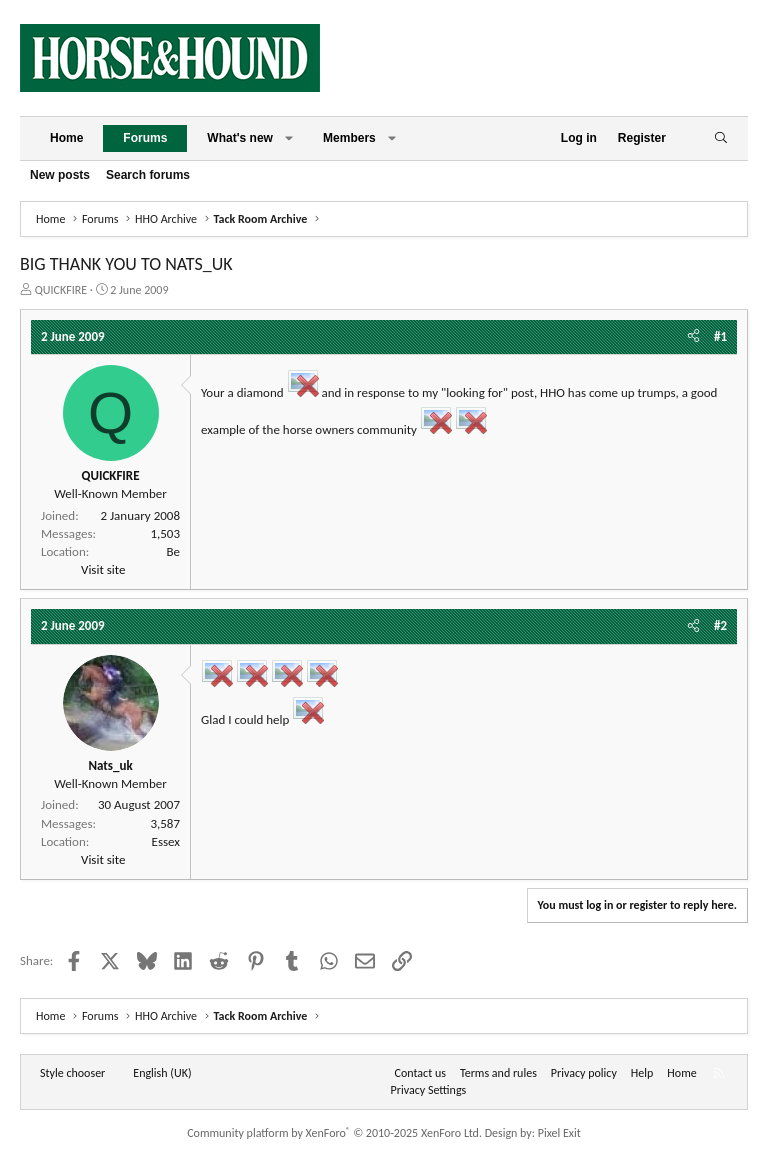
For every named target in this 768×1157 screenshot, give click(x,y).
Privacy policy (584, 1073)
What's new (240, 138)
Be (173, 551)
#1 (720, 336)
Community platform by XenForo (334, 1133)
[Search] (720, 138)
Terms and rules (498, 1073)
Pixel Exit (559, 1133)
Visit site (103, 569)
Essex (166, 841)
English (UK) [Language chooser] (162, 1073)
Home (66, 138)
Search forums (148, 175)
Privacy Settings (429, 1090)
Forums (145, 138)
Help (642, 1073)
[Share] (693, 337)
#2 (720, 625)
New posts (60, 175)
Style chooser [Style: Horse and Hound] (72, 1073)
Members (349, 138)
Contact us (420, 1073)
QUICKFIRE (61, 290)
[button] (289, 138)
